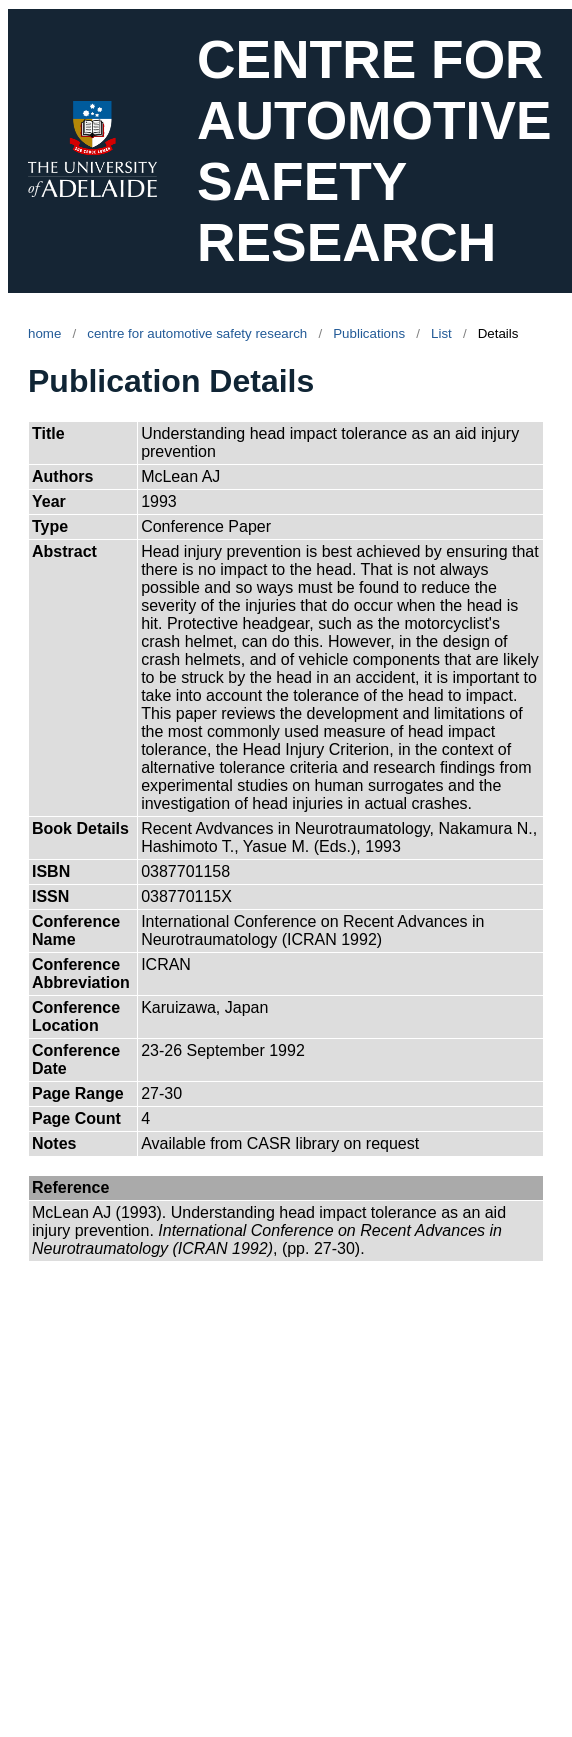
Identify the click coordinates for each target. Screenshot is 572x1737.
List (441, 333)
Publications (369, 333)
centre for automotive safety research (197, 333)
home (44, 333)
